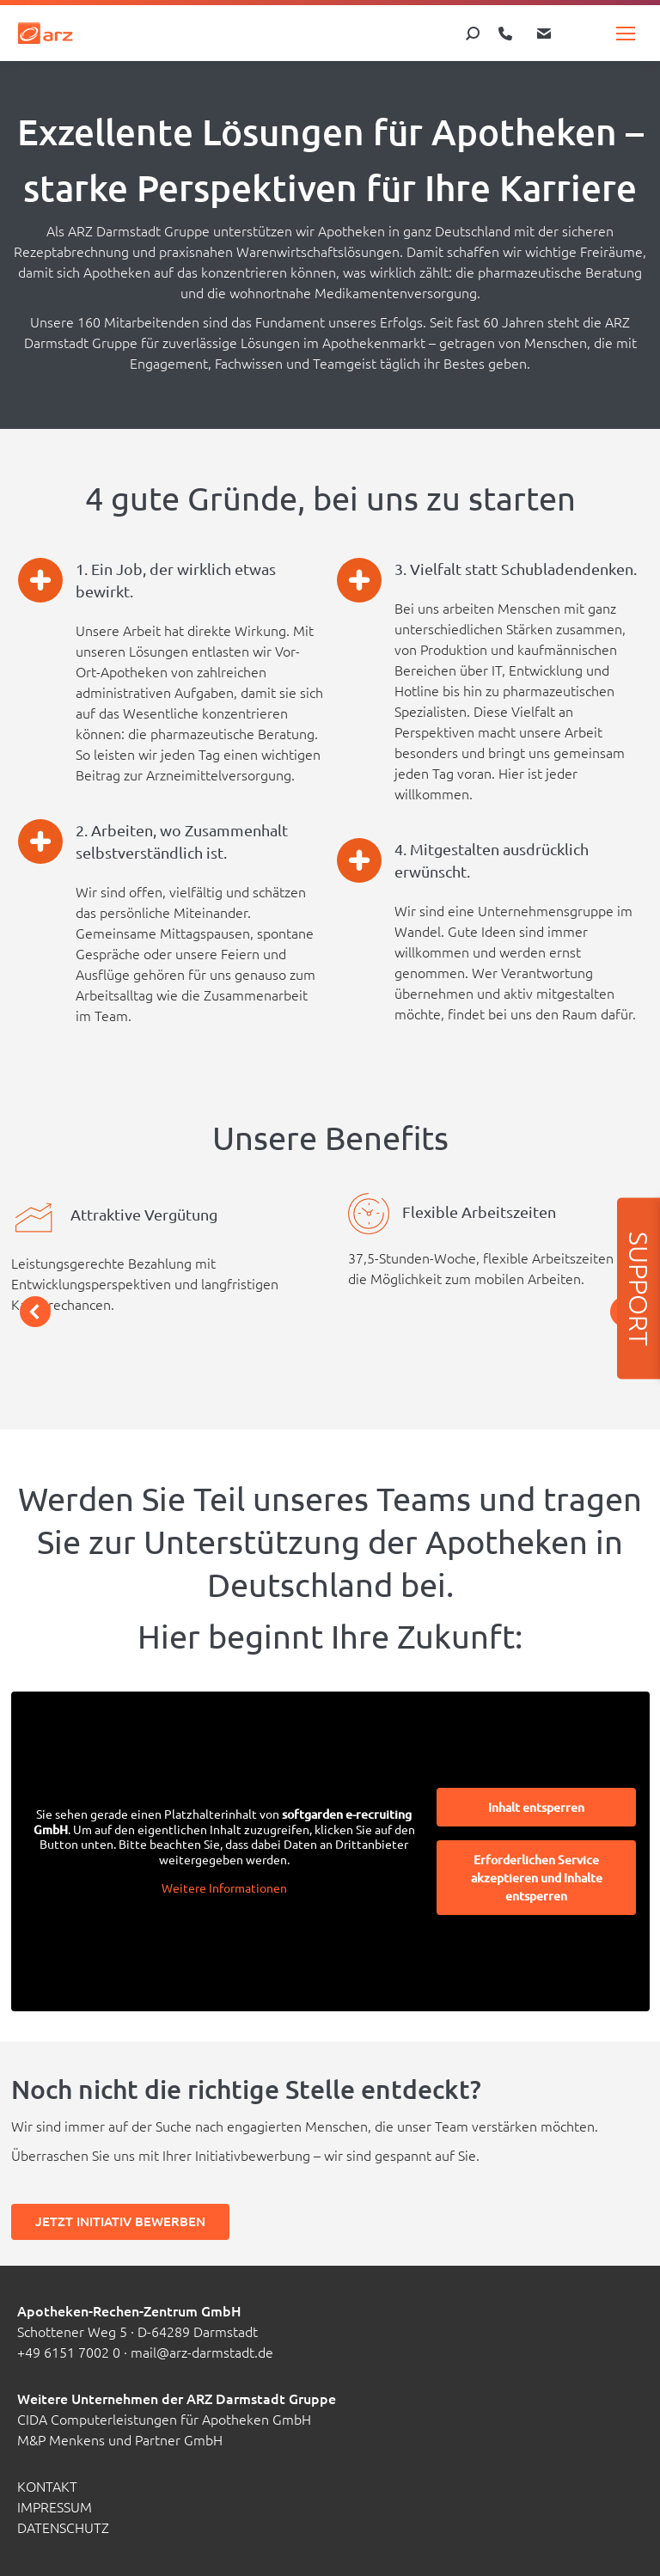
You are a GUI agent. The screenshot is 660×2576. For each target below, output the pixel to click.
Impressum (54, 2506)
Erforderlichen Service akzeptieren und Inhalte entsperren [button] (536, 1877)
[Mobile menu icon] (625, 33)
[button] (35, 1311)
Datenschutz (63, 2527)
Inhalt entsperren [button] (536, 1807)
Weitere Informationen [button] (223, 1888)
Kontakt (47, 2485)
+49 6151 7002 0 (68, 2351)
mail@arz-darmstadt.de (202, 2351)
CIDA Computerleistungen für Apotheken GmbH (164, 2418)
